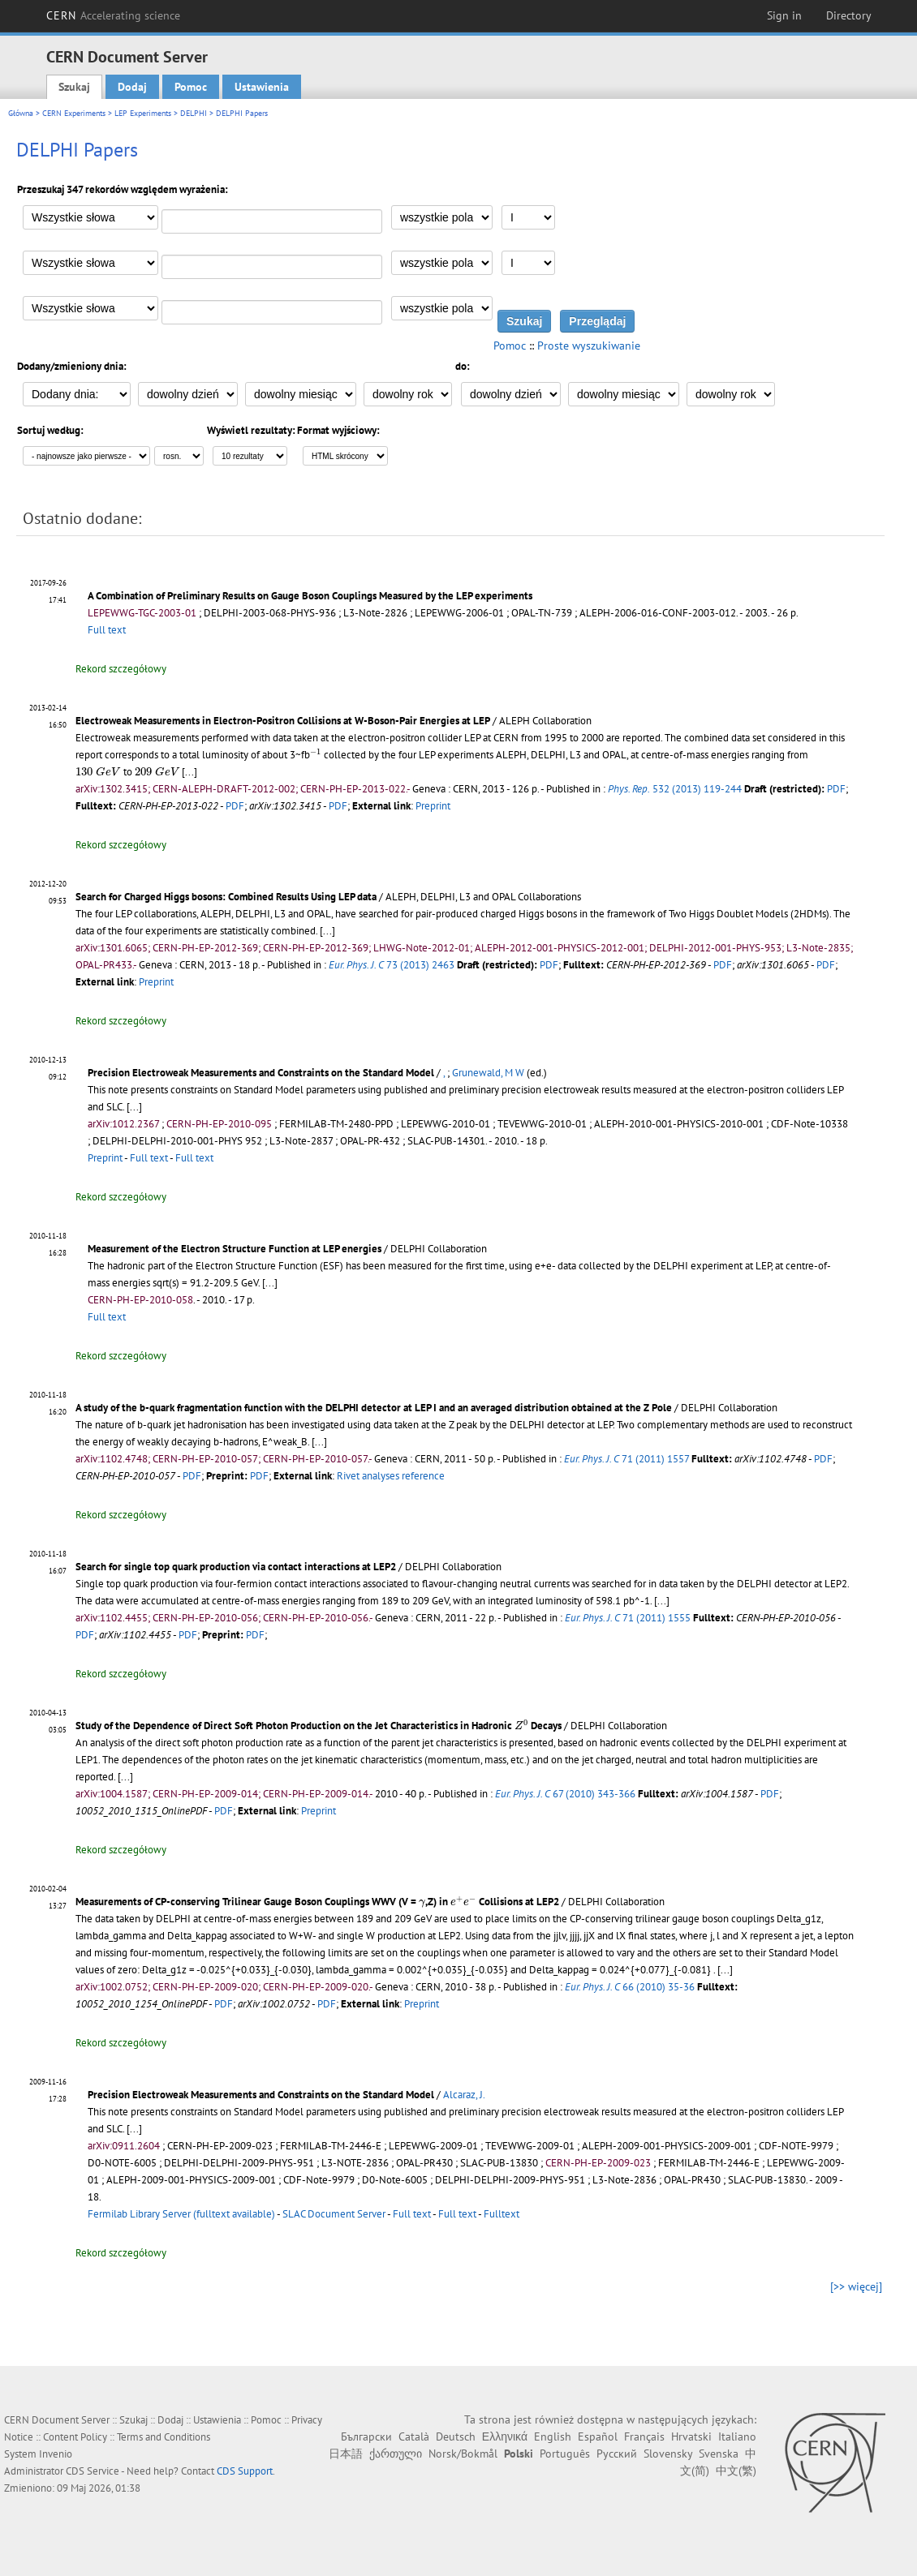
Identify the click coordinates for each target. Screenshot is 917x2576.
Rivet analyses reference (391, 1476)
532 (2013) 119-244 (675, 789)
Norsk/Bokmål (462, 2453)
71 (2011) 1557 (626, 1459)
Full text (107, 630)
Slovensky (668, 2453)
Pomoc (190, 86)
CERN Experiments (73, 113)
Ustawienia (262, 86)
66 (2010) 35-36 (630, 1987)
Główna (20, 113)
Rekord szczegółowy (120, 669)
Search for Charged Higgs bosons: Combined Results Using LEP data (226, 897)
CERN (113, 15)
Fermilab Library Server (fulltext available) (181, 2214)
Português (565, 2453)
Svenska (718, 2453)
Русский (616, 2453)
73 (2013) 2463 (391, 965)
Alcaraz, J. (464, 2095)
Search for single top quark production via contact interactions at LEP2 (235, 1567)
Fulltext (501, 2214)
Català (413, 2436)
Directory (849, 15)
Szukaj (74, 86)
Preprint (432, 806)
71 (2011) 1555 (628, 1618)
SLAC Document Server (333, 2214)
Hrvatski (691, 2436)
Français (644, 2436)
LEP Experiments (142, 113)
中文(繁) (736, 2470)
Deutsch (456, 2436)
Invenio (55, 2454)
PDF (836, 789)
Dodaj (132, 86)
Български (366, 2436)
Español (598, 2436)
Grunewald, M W (488, 1073)
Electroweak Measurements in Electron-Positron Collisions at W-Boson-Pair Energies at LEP (282, 721)
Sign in (784, 15)
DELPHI (193, 113)
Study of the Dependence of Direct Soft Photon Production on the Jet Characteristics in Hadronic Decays (318, 1725)
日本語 (346, 2453)
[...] (189, 772)
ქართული (395, 2453)
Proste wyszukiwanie (588, 345)
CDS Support (245, 2471)
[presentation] (315, 754)
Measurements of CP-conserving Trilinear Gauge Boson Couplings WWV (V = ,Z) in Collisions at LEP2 (317, 1901)
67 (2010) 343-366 (565, 1794)
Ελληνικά (504, 2436)
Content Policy (75, 2437)
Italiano (737, 2436)
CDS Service (92, 2471)
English (552, 2436)
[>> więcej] (856, 2286)
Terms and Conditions (163, 2437)
